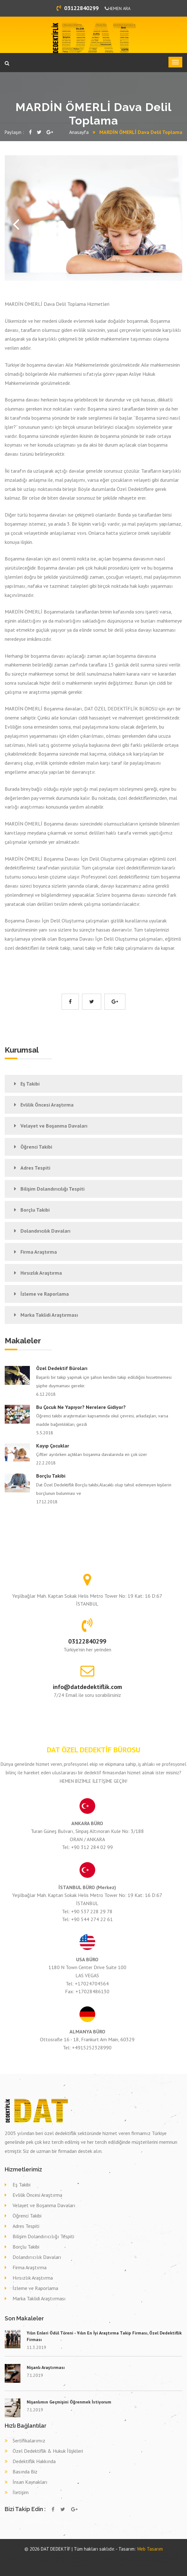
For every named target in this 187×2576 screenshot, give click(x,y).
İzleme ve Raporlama (44, 1294)
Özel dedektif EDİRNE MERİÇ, (92, 2557)
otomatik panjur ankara (103, 2554)
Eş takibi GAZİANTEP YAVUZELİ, (170, 2560)
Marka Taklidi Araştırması (49, 1315)
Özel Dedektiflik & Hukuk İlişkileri (48, 2451)
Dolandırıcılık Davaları (45, 1231)
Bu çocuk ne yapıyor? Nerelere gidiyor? (81, 1407)
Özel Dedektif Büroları (61, 1368)
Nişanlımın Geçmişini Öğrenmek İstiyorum (69, 2402)
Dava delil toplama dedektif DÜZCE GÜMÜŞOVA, (135, 2566)
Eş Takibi (30, 1084)
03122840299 (78, 8)
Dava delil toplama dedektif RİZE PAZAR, (128, 2563)
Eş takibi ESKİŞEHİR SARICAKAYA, (65, 2560)
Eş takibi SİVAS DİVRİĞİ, (103, 2560)
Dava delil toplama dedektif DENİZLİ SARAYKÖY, (98, 2563)
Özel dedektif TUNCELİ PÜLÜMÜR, (135, 2554)
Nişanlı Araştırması (46, 2367)
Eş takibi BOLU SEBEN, (12, 2563)
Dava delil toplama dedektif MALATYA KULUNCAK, (36, 2563)
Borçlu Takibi (35, 1210)
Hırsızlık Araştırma (41, 1273)
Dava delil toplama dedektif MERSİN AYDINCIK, (104, 2566)
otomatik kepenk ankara (62, 2554)
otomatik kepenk (76, 2554)
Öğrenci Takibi (36, 1147)
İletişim (21, 2492)
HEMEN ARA (117, 8)
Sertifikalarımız (29, 2440)
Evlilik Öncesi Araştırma (47, 1105)
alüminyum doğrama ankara (19, 2554)
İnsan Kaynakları (30, 2482)
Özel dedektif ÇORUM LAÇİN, (72, 2557)
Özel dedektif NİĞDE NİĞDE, (134, 2557)
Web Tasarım (150, 2549)
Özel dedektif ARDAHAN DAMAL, (28, 2557)
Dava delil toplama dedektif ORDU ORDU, (155, 2563)
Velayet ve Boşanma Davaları (53, 1126)
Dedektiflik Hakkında (34, 2461)
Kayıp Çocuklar (52, 1445)
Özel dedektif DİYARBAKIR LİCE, (51, 2557)
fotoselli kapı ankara (48, 2554)
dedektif (7, 2554)
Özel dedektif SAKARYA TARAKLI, (155, 2557)
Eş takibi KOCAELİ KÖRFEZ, (21, 2560)
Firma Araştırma (38, 1252)
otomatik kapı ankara (117, 2554)
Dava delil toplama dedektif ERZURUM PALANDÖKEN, (70, 2566)
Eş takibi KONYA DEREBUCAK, (148, 2560)
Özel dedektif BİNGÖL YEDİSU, (113, 2557)
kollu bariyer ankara (35, 2554)
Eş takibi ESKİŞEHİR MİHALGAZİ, (42, 2560)
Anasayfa (79, 132)
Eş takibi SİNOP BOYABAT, (86, 2560)
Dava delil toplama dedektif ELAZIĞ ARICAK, (67, 2563)
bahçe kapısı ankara (89, 2554)
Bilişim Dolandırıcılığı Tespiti (52, 1189)
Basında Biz (25, 2471)
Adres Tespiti (35, 1168)
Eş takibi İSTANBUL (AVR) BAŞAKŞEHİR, (125, 2560)
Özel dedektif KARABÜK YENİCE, (159, 2554)
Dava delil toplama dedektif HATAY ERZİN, (38, 2566)
